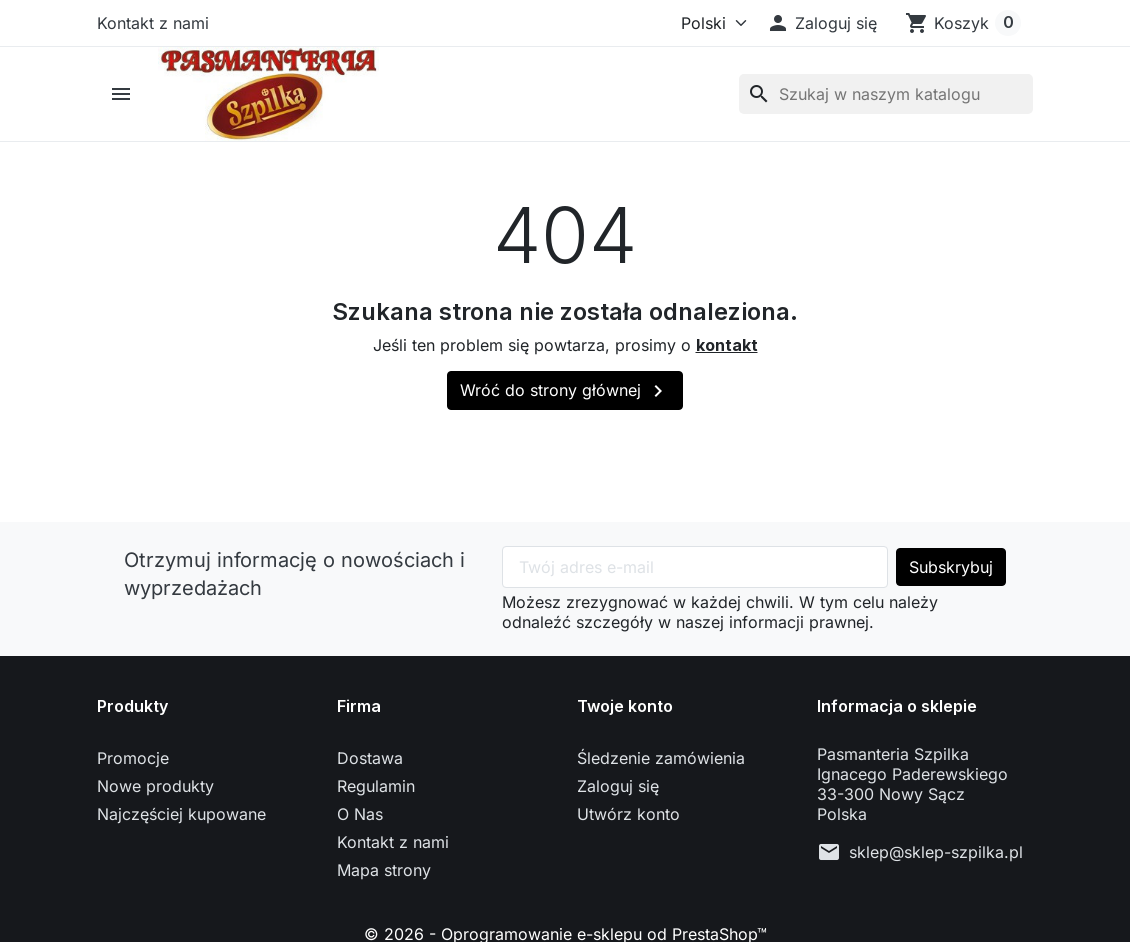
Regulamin (376, 786)
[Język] (705, 23)
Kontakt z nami (153, 23)
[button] (821, 23)
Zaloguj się (618, 786)
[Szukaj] (886, 94)
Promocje (133, 758)
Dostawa (370, 758)
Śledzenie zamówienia (661, 758)
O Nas (360, 814)
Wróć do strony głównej (565, 391)
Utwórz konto (628, 814)
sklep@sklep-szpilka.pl (936, 852)
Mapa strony (384, 870)
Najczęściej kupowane (181, 814)
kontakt (727, 345)
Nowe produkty (155, 786)
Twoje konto (625, 706)
